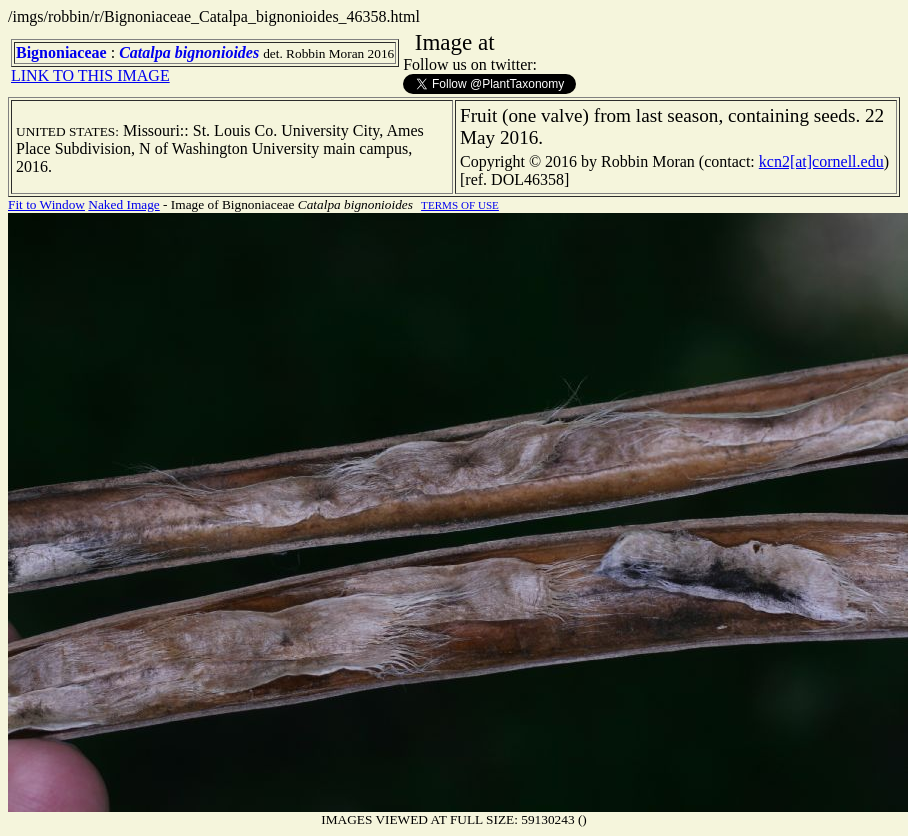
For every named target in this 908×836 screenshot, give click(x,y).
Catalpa (145, 52)
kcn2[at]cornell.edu (821, 161)
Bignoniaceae (61, 52)
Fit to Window (46, 204)
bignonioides (217, 52)
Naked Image (123, 204)
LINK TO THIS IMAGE (90, 75)
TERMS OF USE (460, 205)
